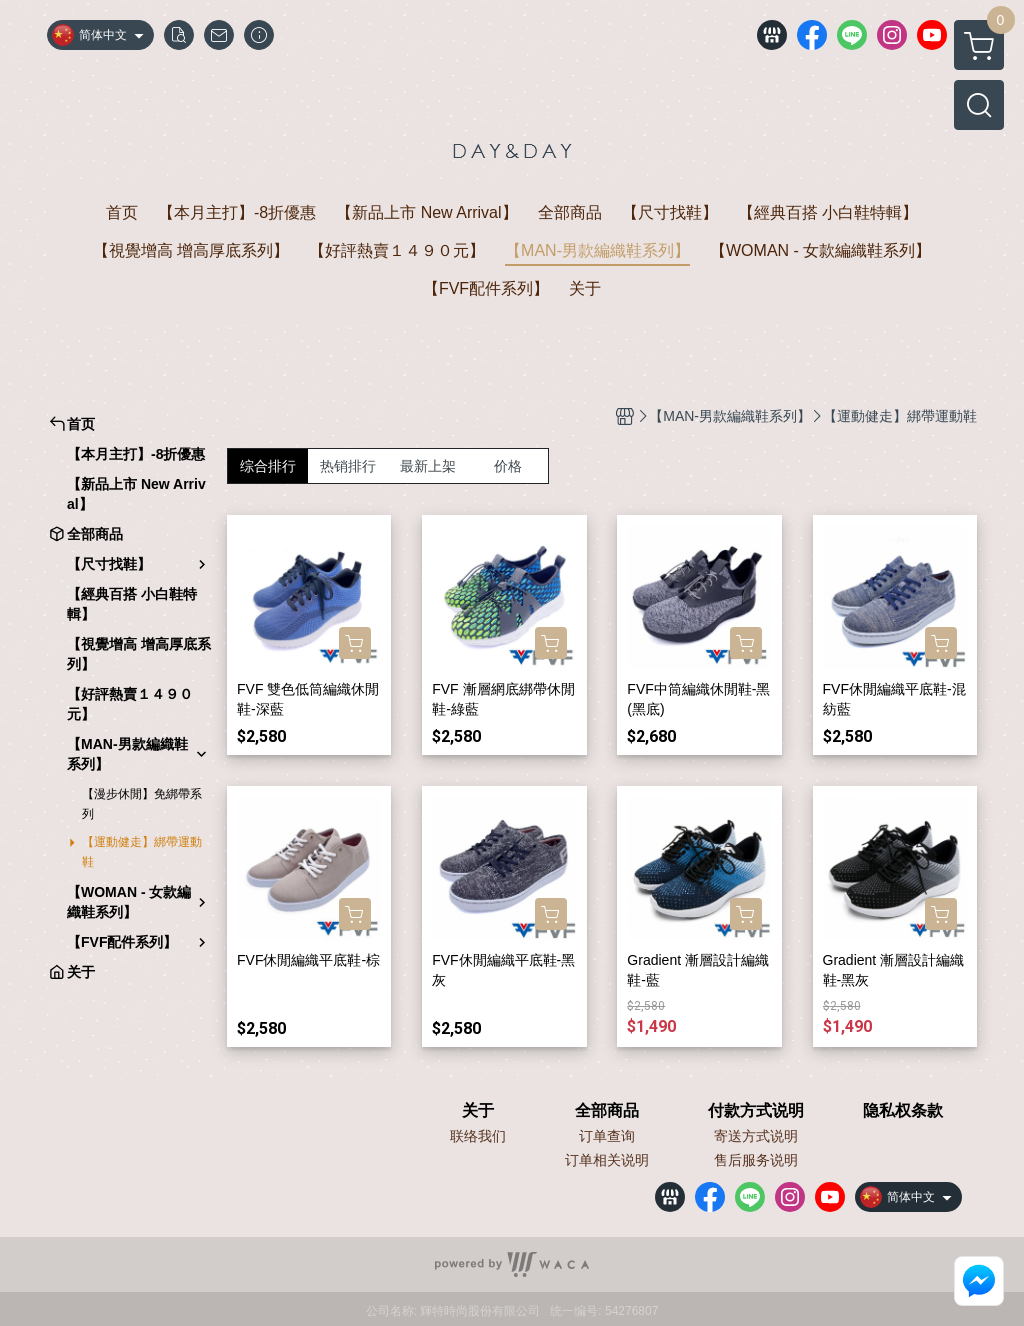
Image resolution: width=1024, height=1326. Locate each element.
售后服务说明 (756, 1160)
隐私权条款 (903, 1111)
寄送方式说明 (756, 1136)
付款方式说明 (756, 1111)
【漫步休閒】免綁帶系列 (142, 804)
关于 (478, 1111)
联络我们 (478, 1136)
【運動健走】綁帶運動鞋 (142, 852)
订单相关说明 (607, 1160)
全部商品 (607, 1111)
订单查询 (607, 1136)
